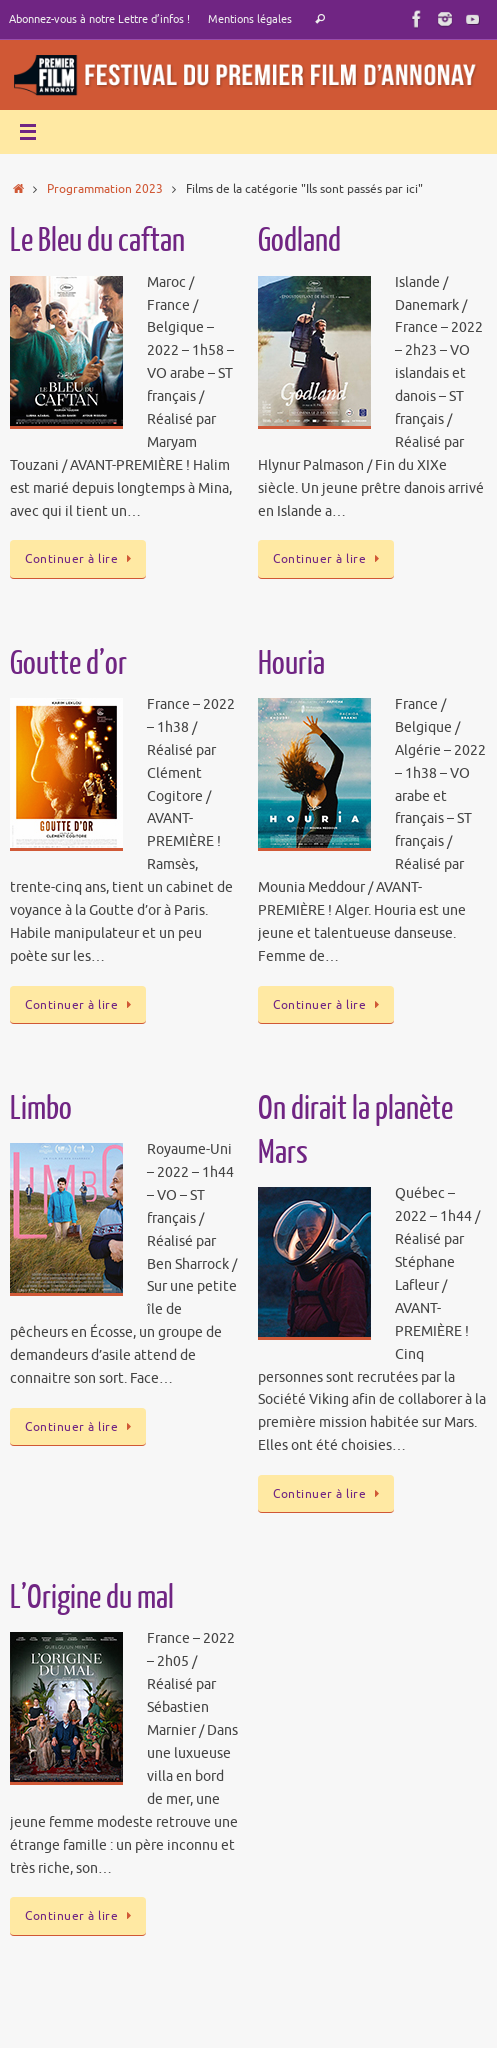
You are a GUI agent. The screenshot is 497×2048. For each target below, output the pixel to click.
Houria (291, 664)
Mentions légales (250, 19)
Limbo (41, 1109)
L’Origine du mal (92, 1598)
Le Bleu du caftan (97, 241)
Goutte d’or (68, 664)
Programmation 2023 (105, 189)
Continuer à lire (81, 559)
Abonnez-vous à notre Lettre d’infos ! (99, 19)
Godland (299, 241)
